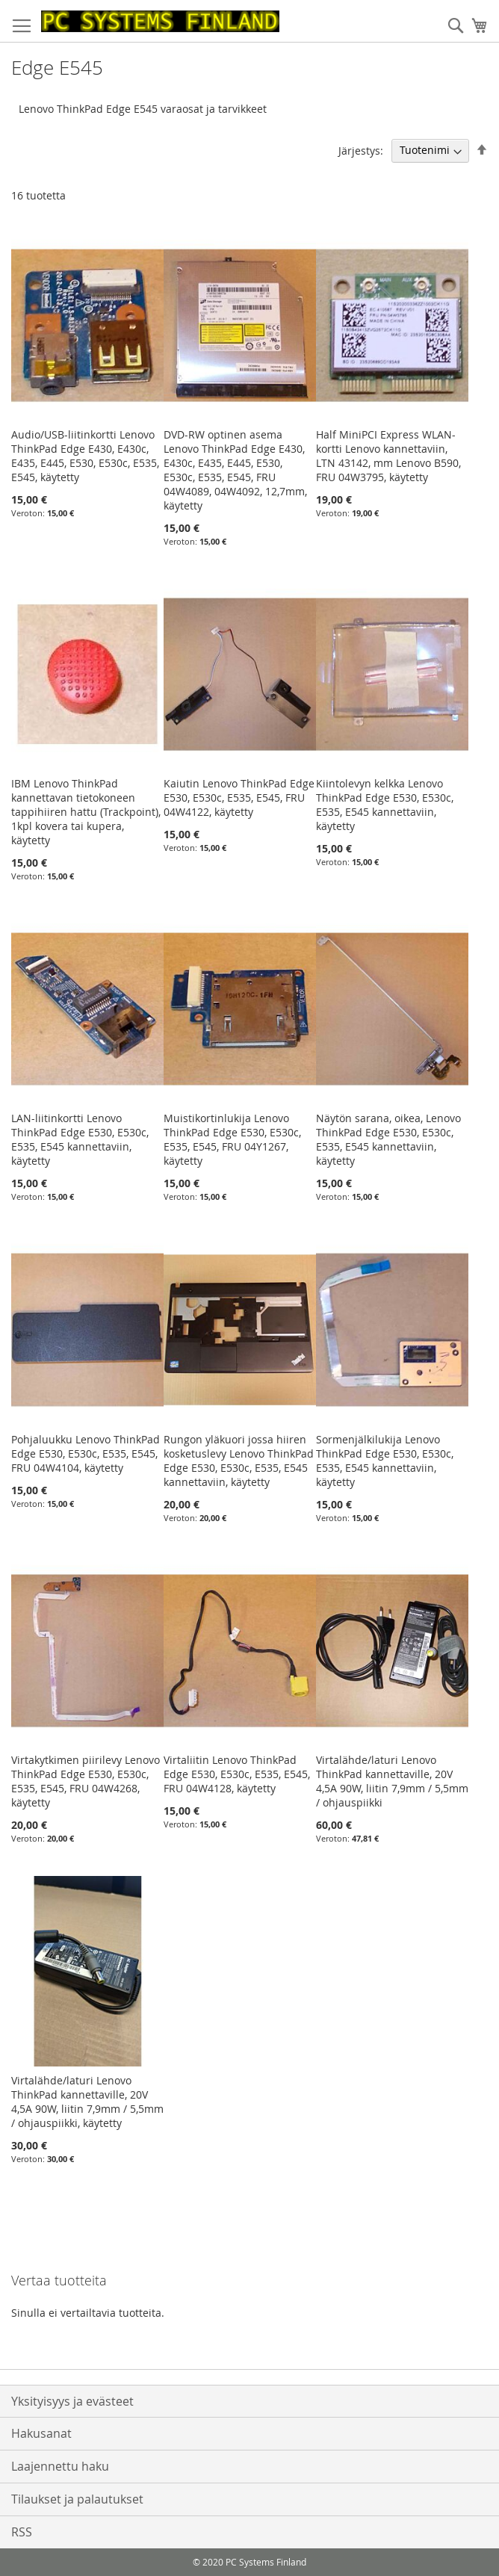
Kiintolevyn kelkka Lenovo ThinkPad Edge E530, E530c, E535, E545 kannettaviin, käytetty (384, 804)
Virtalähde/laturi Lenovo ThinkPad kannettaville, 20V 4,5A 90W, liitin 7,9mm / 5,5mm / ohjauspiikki (392, 1781)
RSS (21, 2532)
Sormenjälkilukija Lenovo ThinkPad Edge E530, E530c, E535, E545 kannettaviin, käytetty (384, 1460)
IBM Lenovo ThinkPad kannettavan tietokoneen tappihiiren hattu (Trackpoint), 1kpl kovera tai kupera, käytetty (86, 811)
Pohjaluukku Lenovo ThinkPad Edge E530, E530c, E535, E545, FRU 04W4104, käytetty (85, 1453)
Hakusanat (41, 2433)
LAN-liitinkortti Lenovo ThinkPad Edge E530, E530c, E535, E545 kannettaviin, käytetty (80, 1139)
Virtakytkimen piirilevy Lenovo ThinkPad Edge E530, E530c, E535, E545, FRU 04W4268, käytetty (85, 1781)
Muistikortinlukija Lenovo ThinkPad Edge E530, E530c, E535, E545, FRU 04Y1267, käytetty (232, 1139)
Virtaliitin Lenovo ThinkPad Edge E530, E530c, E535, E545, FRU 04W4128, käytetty (237, 1774)
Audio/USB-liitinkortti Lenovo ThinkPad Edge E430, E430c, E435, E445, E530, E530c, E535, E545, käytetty (85, 455)
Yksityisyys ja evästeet (72, 2401)
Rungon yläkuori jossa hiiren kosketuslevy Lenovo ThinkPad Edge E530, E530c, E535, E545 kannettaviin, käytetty (239, 1460)
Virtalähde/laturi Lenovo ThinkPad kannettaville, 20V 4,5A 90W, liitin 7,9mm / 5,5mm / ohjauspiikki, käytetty (87, 2101)
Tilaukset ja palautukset (77, 2499)
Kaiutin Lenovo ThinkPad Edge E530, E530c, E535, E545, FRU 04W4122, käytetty (239, 797)
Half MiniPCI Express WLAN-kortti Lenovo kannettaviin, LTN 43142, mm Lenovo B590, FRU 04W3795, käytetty (388, 455)
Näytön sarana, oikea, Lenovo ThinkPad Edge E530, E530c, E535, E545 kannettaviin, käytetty (388, 1139)
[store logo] (160, 21)
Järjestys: (360, 150)
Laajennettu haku (60, 2466)
